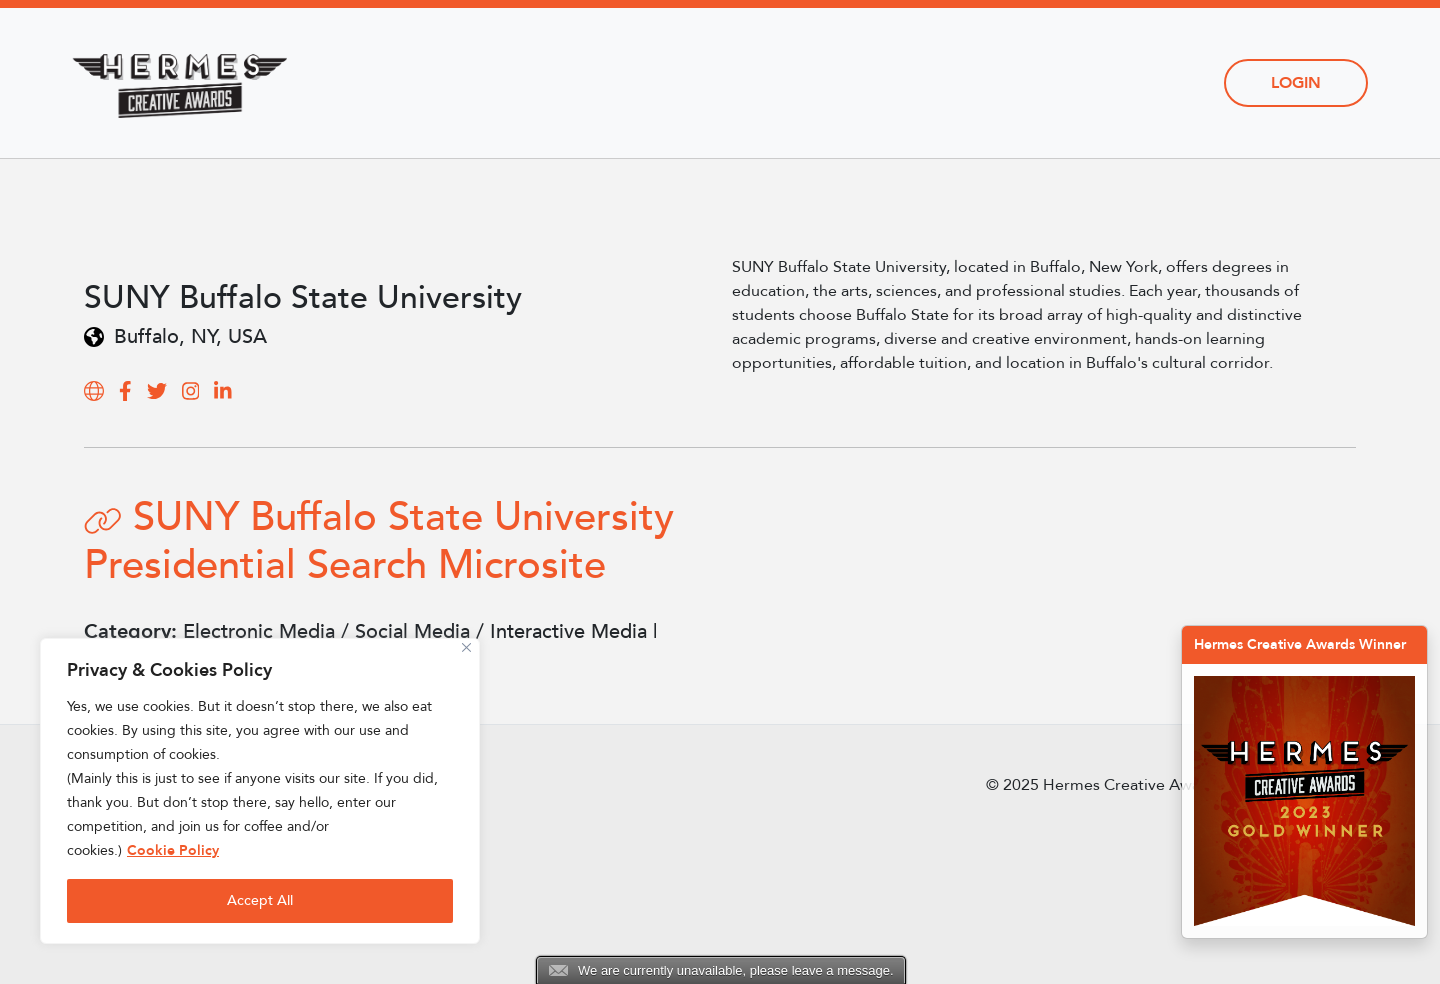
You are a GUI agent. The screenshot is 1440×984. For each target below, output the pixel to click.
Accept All (260, 900)
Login (1296, 83)
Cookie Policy (173, 850)
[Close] (466, 647)
